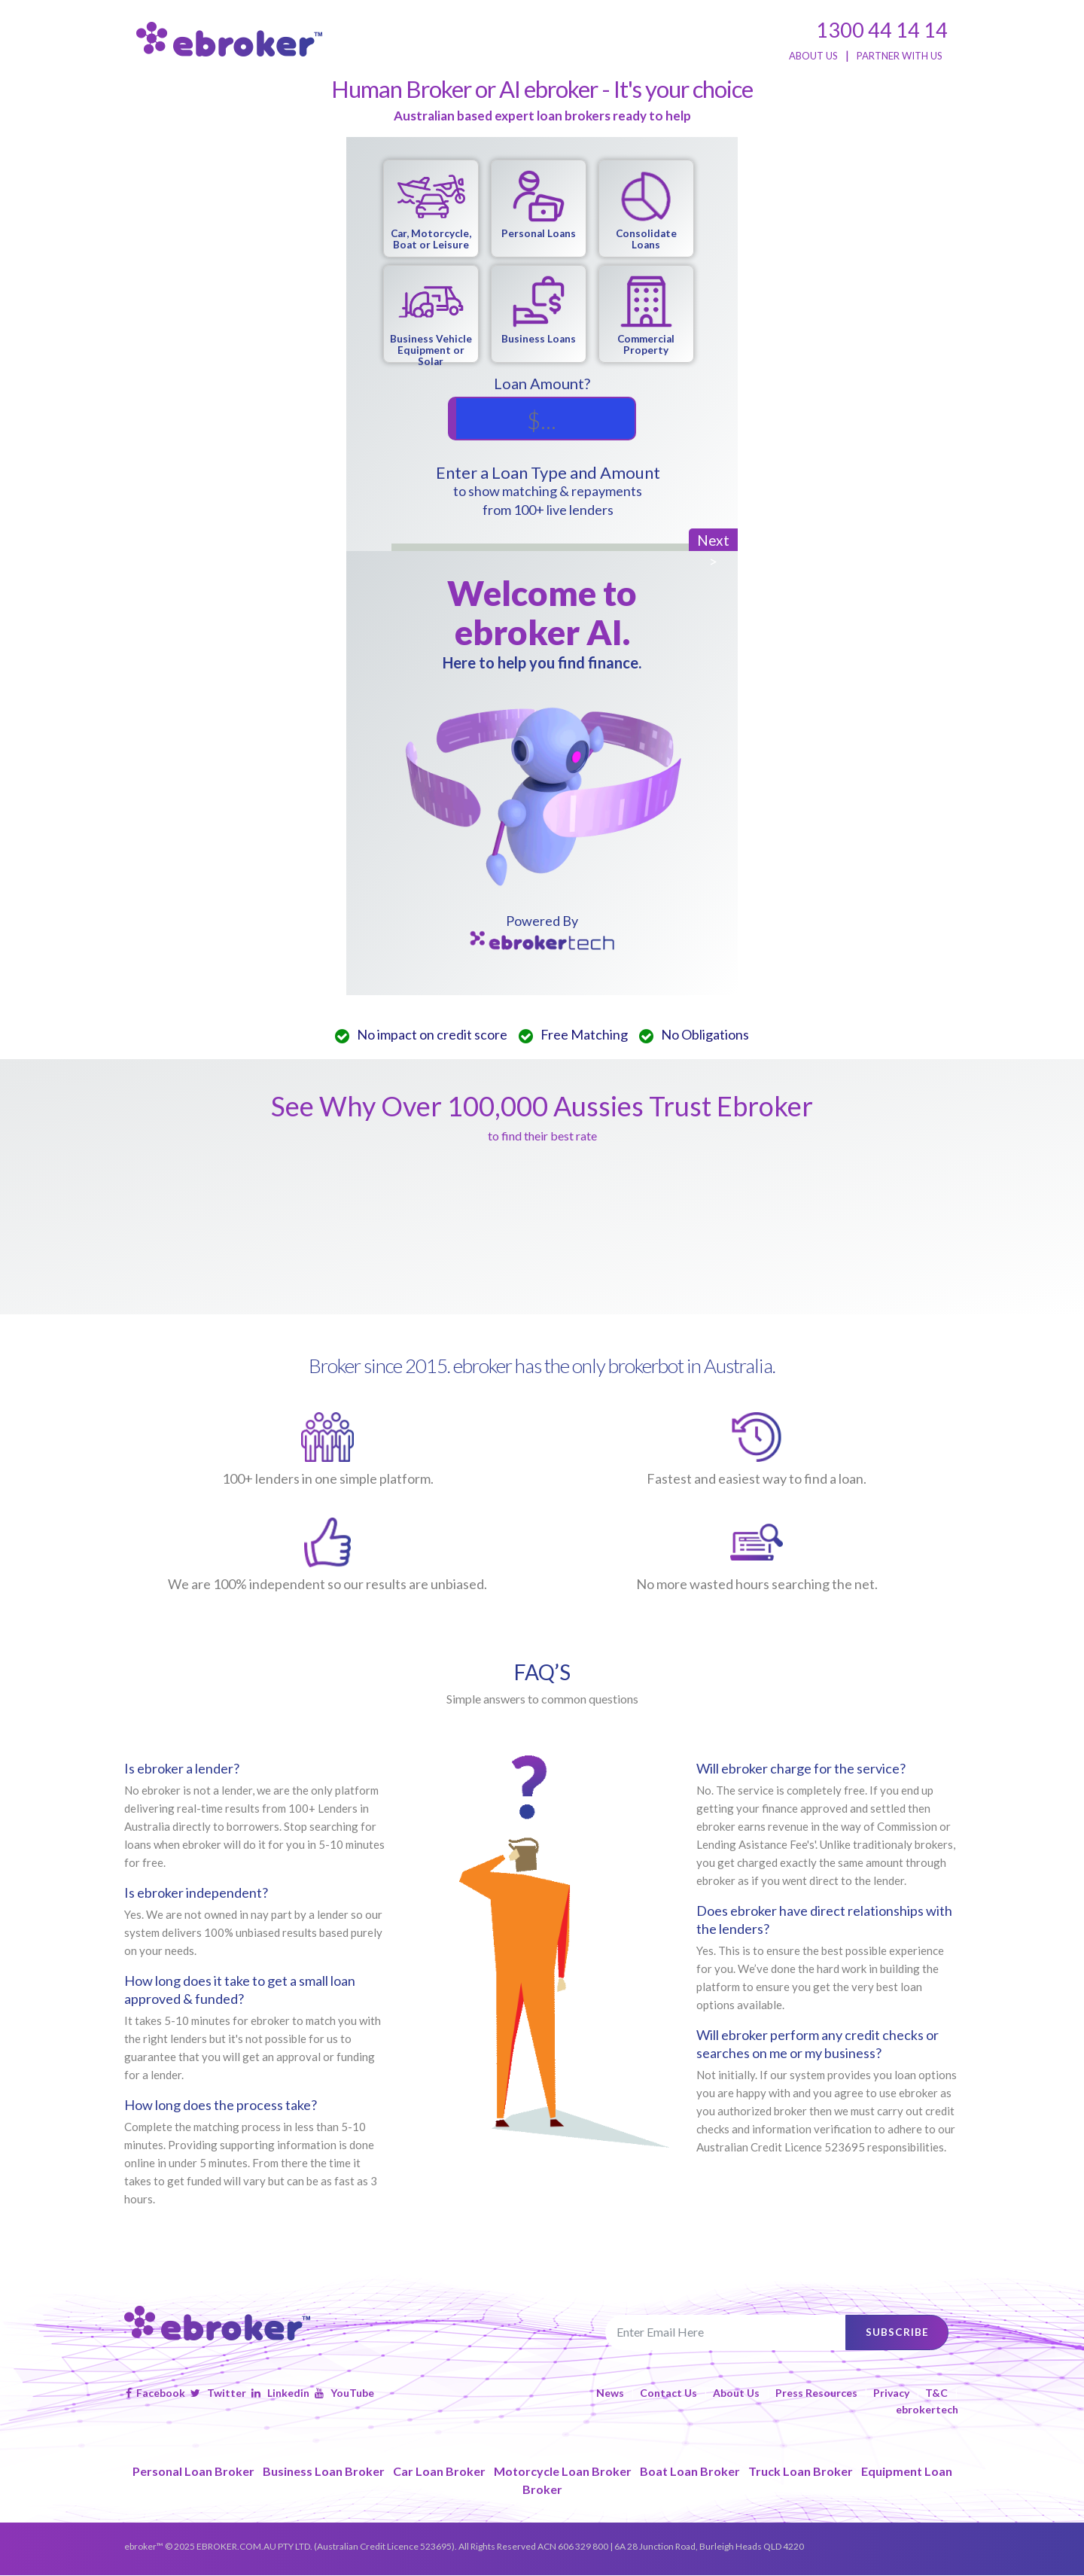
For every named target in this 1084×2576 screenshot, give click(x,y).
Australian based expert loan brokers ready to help (542, 115)
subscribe (893, 2332)
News (610, 2393)
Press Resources (816, 2393)
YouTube (344, 2393)
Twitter (218, 2393)
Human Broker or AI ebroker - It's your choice (542, 89)
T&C (936, 2393)
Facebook (155, 2393)
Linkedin (280, 2393)
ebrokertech (927, 2410)
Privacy (891, 2393)
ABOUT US (813, 56)
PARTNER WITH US (899, 56)
